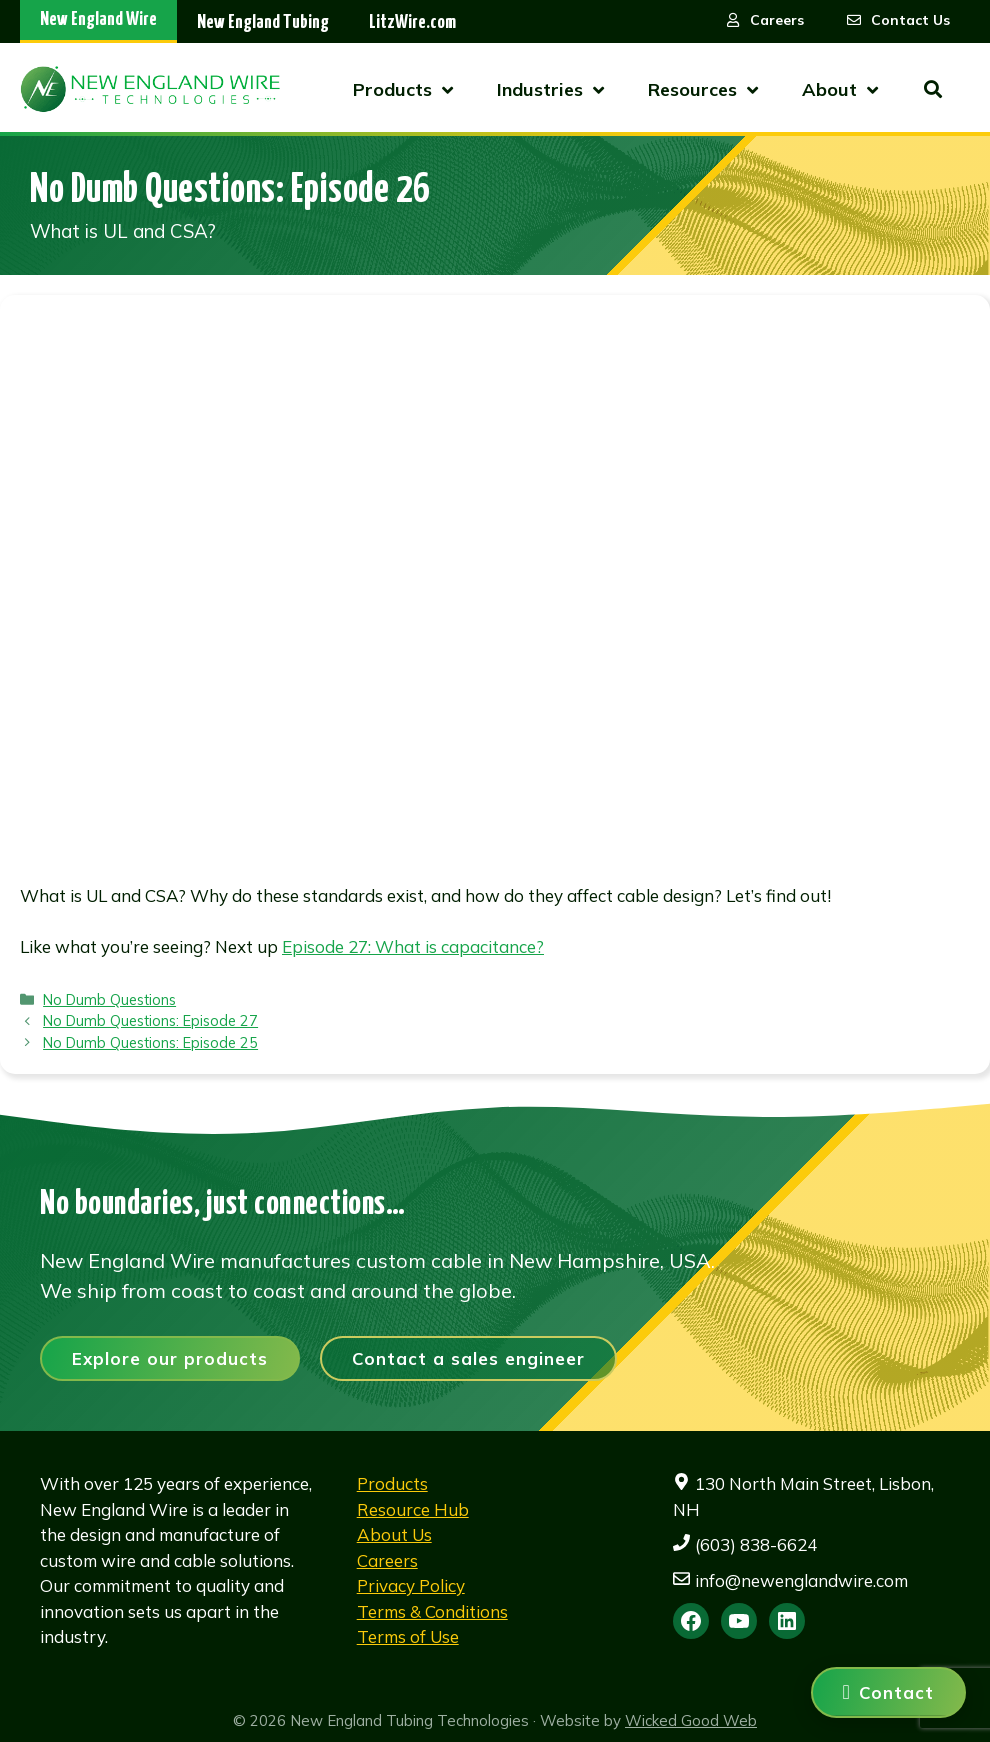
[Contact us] (888, 1692)
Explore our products (170, 1358)
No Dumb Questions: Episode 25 (150, 1042)
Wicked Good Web (691, 1720)
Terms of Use (408, 1636)
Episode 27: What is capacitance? (413, 946)
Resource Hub (413, 1509)
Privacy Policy (411, 1585)
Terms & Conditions (432, 1611)
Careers (387, 1560)
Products (392, 1483)
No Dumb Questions (109, 999)
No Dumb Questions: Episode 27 (150, 1020)
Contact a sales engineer (468, 1358)
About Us (394, 1534)
